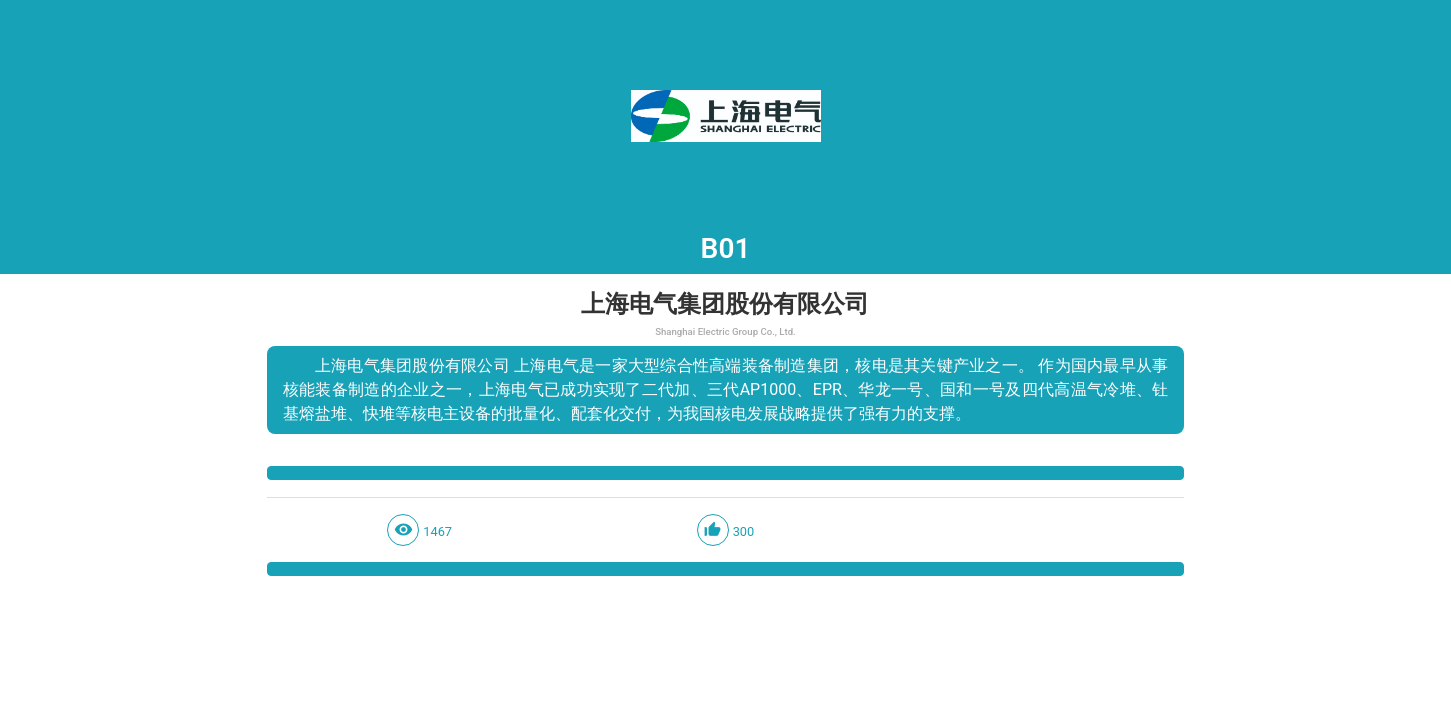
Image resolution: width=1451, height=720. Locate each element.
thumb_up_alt (712, 529)
